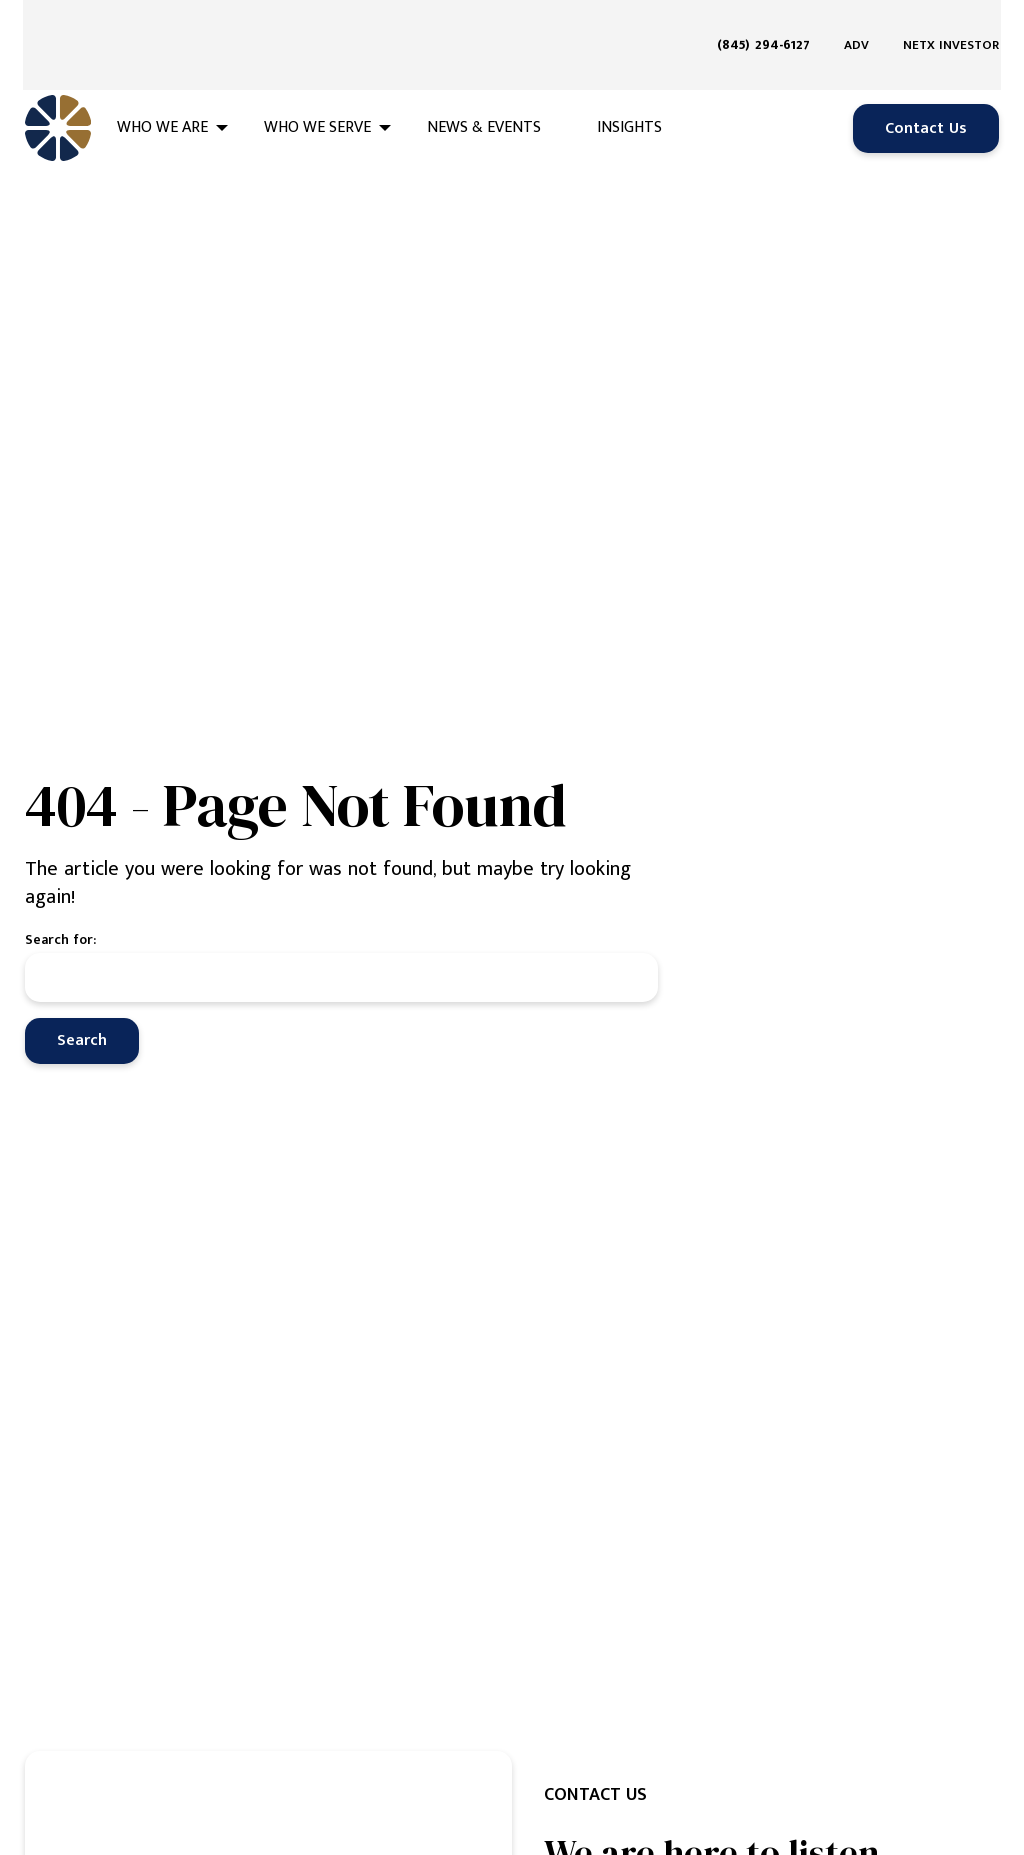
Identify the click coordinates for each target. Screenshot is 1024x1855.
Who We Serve (317, 81)
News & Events (484, 81)
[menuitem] (771, 22)
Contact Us (926, 81)
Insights (629, 81)
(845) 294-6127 (763, 21)
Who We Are (162, 81)
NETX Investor (951, 22)
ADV (856, 22)
